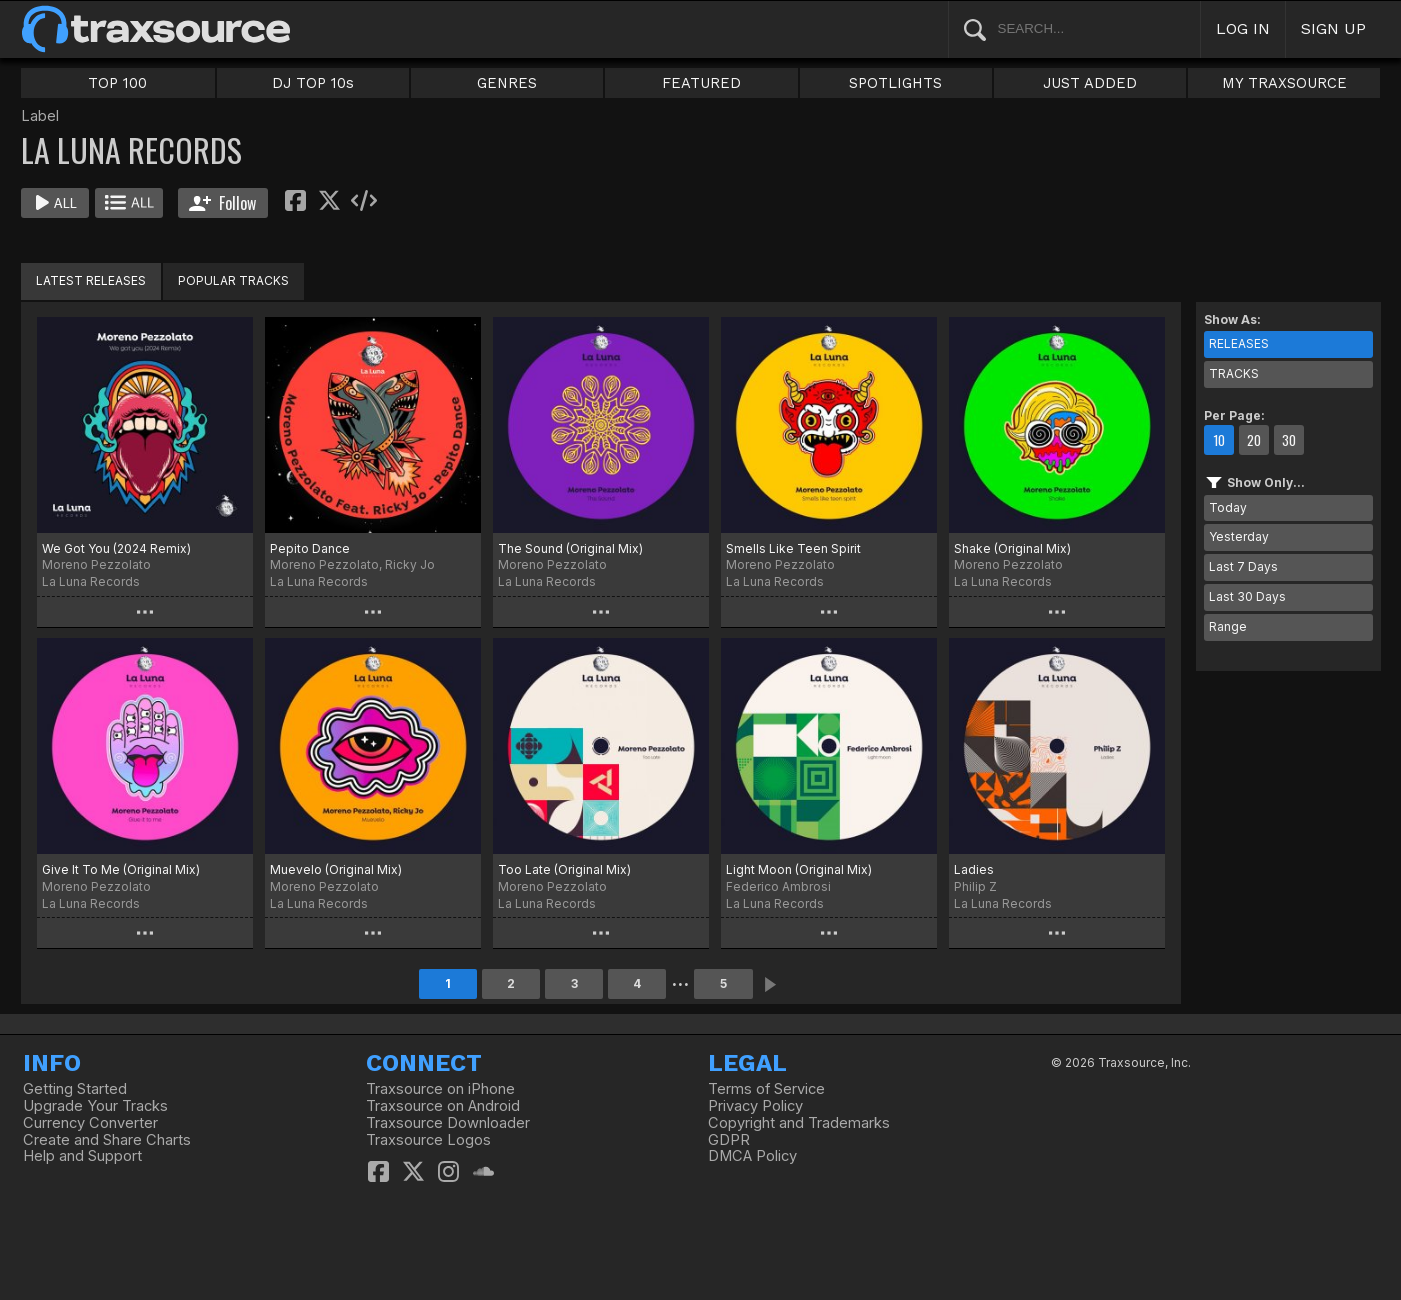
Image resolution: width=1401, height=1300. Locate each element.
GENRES (507, 83)
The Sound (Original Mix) (570, 548)
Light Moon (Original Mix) (799, 869)
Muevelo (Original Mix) (336, 869)
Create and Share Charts (107, 1140)
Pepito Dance (310, 548)
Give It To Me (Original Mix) (121, 869)
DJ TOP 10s (313, 83)
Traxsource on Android (443, 1106)
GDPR (729, 1140)
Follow (222, 203)
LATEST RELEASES (91, 280)
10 (1219, 440)
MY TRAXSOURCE (1284, 83)
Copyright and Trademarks (799, 1123)
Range (1228, 626)
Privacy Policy (755, 1106)
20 (1254, 440)
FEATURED (701, 83)
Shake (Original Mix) (1012, 548)
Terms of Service (766, 1089)
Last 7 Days (1243, 566)
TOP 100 (117, 83)
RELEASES (1239, 343)
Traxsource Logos (428, 1140)
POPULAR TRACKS (233, 280)
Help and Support (82, 1156)
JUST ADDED (1090, 83)
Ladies (974, 869)
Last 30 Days (1247, 596)
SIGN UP (1333, 28)
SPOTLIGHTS (895, 83)
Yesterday (1239, 536)
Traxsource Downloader (448, 1123)
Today (1228, 507)
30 (1289, 440)
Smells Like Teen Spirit (793, 548)
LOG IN (1243, 28)
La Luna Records (91, 581)
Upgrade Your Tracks (95, 1106)
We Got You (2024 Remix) (116, 548)
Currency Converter (90, 1123)
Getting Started (75, 1089)
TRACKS (1234, 373)
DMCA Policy (752, 1156)
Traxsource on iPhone (440, 1089)
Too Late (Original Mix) (564, 869)
